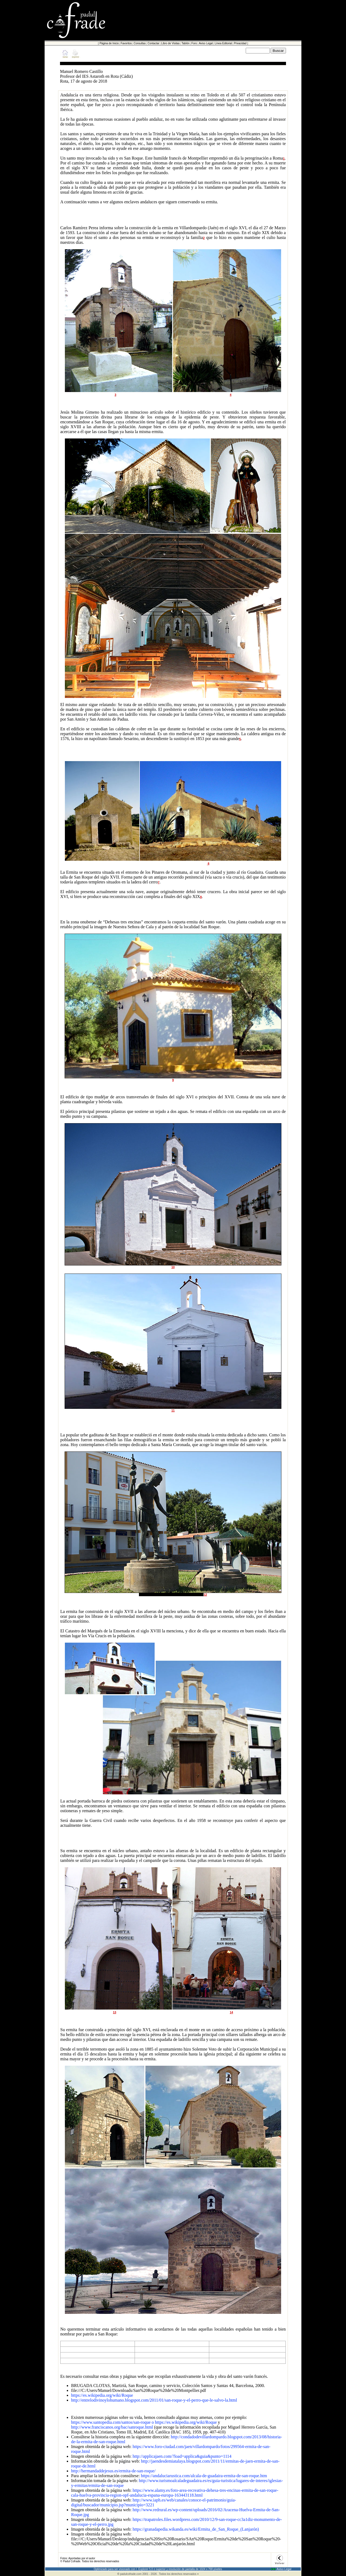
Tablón (185, 43)
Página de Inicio (109, 43)
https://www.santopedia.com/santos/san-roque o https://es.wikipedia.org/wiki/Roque (144, 2422)
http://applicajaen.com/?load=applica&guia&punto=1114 (181, 2456)
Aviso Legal (206, 43)
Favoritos (126, 43)
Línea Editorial (223, 43)
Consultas (139, 43)
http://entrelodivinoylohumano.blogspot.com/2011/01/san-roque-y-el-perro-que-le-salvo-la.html (154, 2400)
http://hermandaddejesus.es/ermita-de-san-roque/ (113, 2471)
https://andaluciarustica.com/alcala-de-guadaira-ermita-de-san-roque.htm (204, 2475)
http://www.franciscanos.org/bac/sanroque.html (112, 2427)
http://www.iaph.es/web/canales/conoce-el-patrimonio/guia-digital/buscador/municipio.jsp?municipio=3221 (153, 2502)
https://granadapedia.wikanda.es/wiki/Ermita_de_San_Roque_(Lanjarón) (195, 2529)
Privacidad (240, 43)
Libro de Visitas (170, 43)
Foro (194, 43)
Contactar (153, 43)
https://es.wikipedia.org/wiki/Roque (102, 2395)
